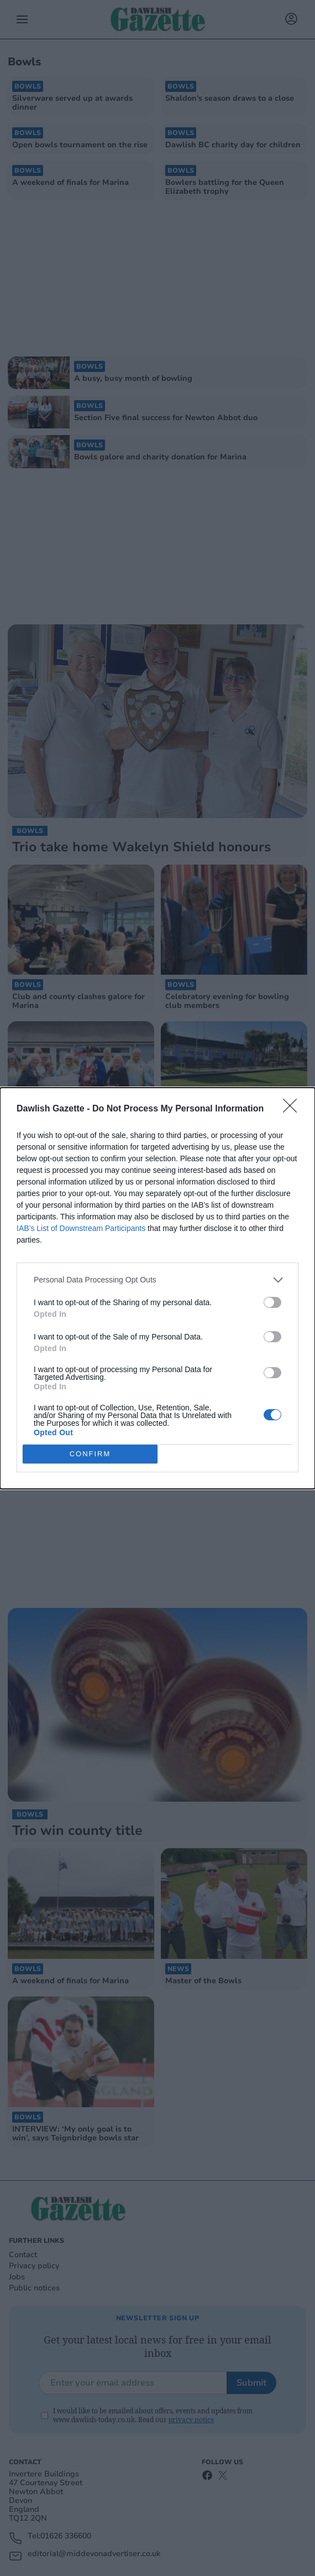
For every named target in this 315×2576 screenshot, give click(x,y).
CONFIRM (90, 1454)
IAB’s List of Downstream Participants (81, 1228)
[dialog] (157, 1288)
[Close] (293, 1109)
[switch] (272, 1302)
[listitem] (157, 1280)
